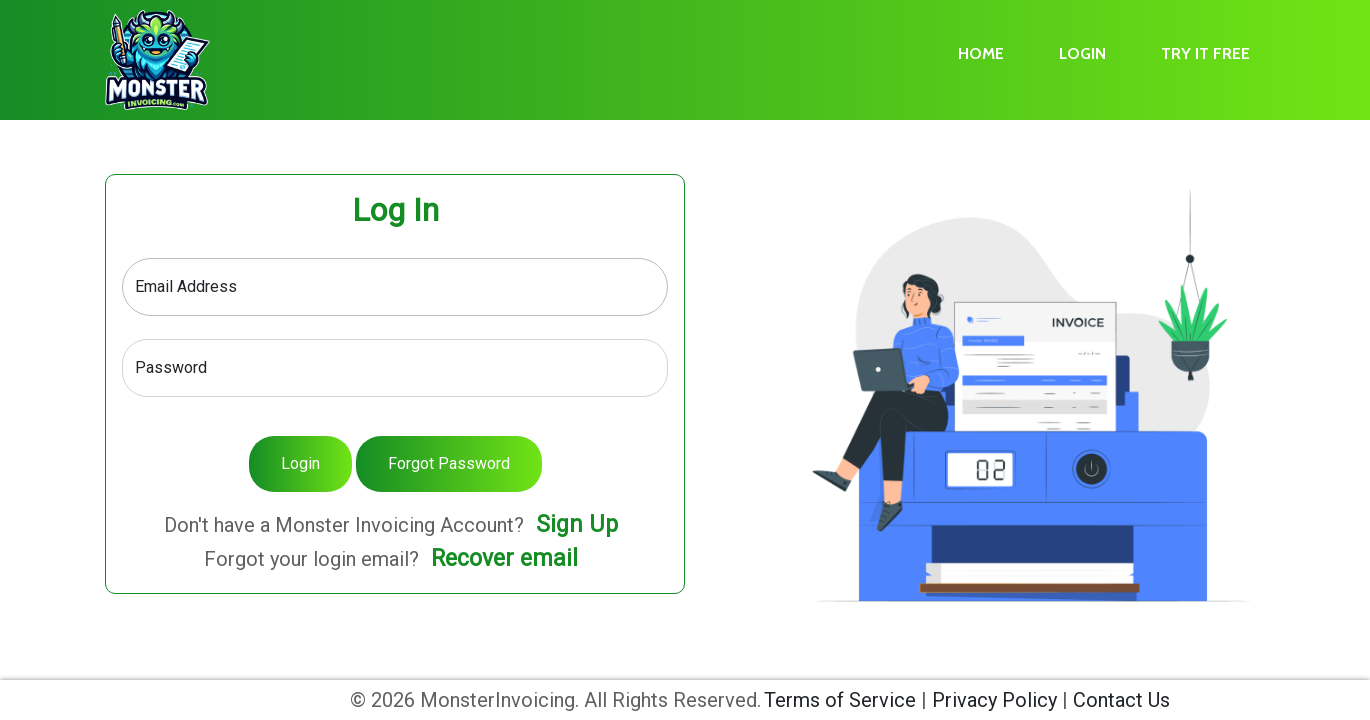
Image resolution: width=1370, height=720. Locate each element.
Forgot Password (449, 463)
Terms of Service (840, 700)
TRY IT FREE (1205, 53)
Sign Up (577, 524)
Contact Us (1121, 700)
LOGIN (1082, 53)
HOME (981, 53)
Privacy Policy (994, 700)
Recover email (504, 558)
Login (300, 463)
